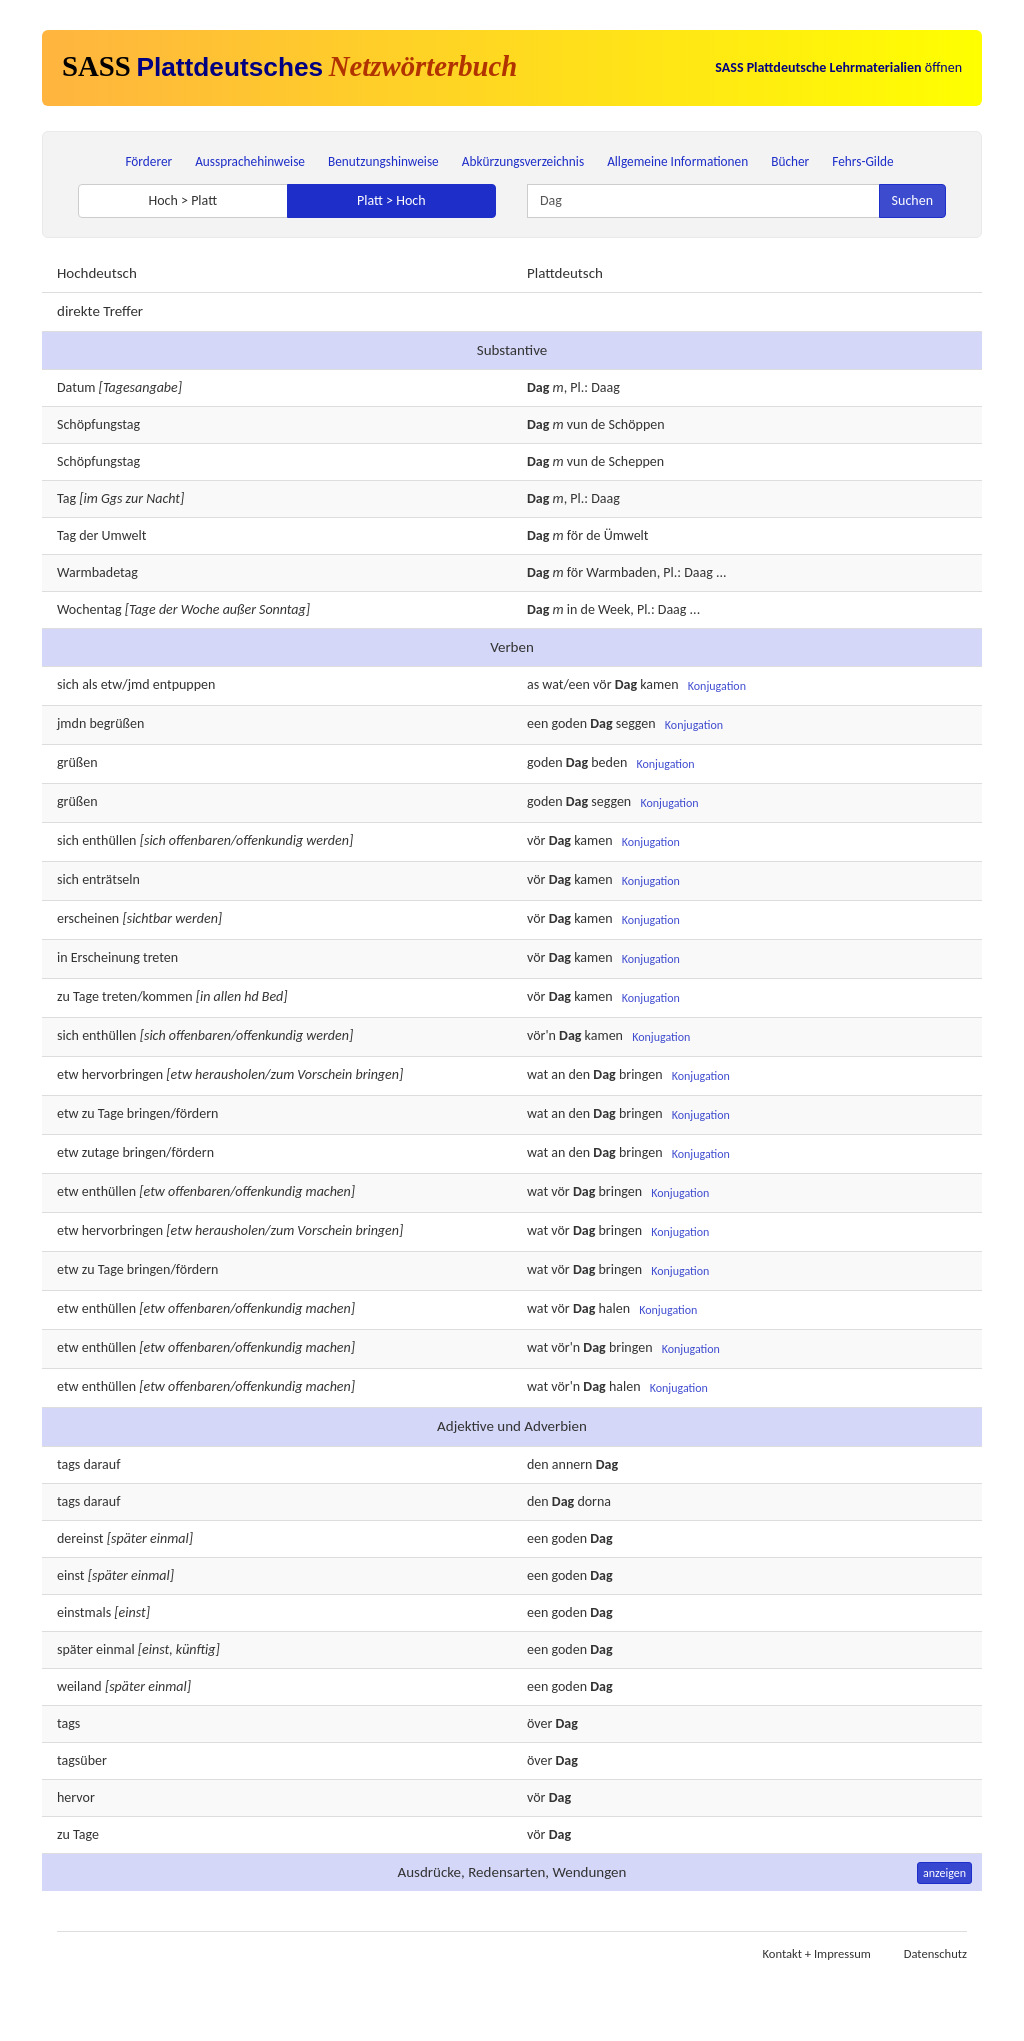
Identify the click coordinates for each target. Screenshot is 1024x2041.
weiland (79, 1686)
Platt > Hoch (391, 200)
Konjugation (717, 686)
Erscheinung (105, 957)
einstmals (84, 1612)
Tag (66, 498)
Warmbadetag (97, 572)
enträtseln (111, 879)
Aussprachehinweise (250, 161)
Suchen (912, 200)
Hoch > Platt (182, 200)
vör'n (541, 1036)
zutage (100, 1152)
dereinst (80, 1538)
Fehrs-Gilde (862, 161)
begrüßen (116, 723)
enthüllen (109, 840)
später (75, 1649)
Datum (76, 387)
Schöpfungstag (98, 424)
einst (71, 1575)
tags (68, 1464)
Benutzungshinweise (383, 161)
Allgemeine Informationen (677, 161)
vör (536, 1797)
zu (63, 1834)
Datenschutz (935, 1953)
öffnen (838, 67)
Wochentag (89, 609)
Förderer (148, 161)
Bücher (790, 161)
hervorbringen (122, 1074)
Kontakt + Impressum (817, 1953)
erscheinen (88, 918)
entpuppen (184, 684)
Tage (86, 996)
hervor (76, 1797)
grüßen (77, 762)
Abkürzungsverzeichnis (523, 161)
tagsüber (82, 1760)
